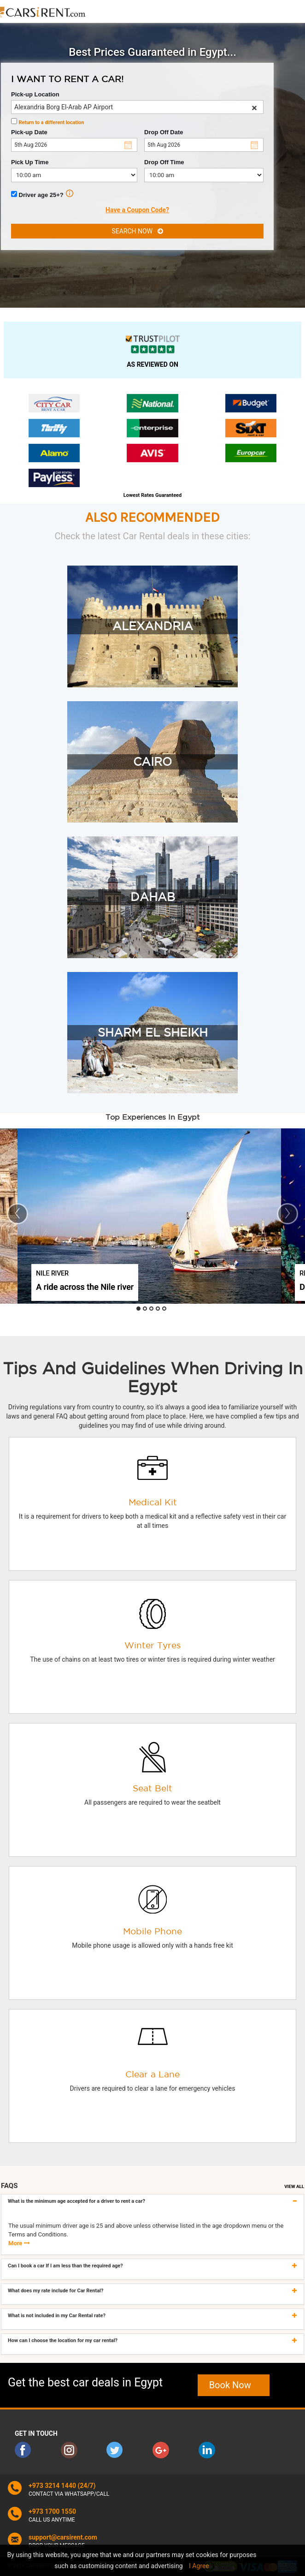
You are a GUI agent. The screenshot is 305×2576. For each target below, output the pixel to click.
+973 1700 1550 (52, 2511)
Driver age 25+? (42, 194)
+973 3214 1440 (52, 2485)
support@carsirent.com (63, 2537)
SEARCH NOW (137, 231)
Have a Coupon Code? (137, 210)
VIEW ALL (294, 2186)
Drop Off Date (163, 132)
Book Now (233, 2385)
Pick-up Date (29, 132)
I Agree (199, 2566)
